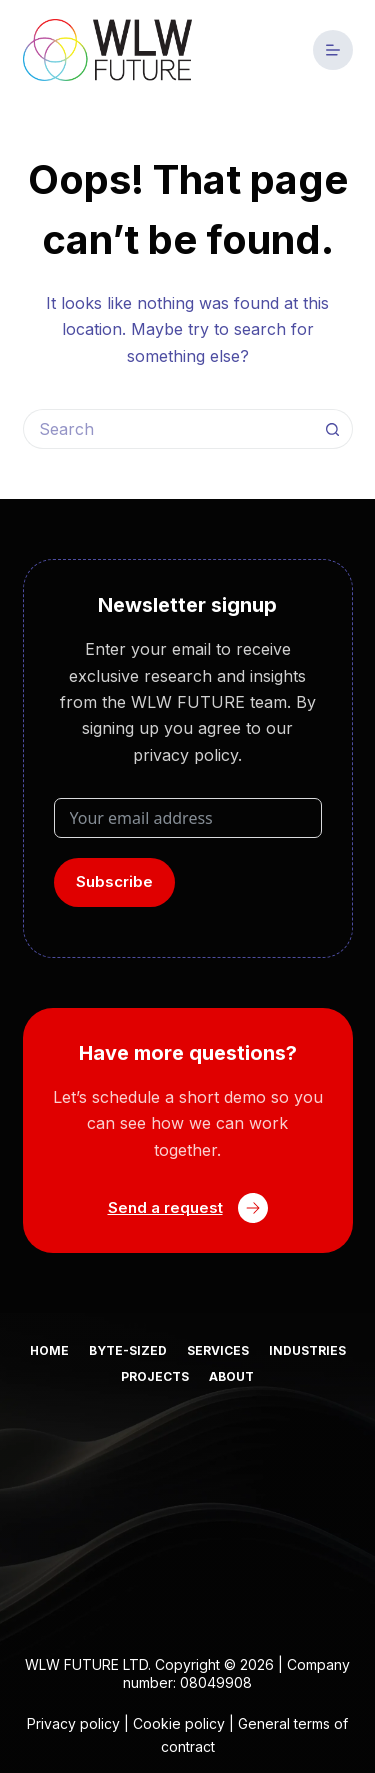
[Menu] (333, 50)
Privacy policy (73, 1723)
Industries (307, 1350)
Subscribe (114, 881)
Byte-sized (128, 1350)
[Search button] (333, 429)
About (231, 1376)
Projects (155, 1376)
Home (49, 1350)
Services (218, 1350)
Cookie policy (179, 1723)
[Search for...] (168, 429)
